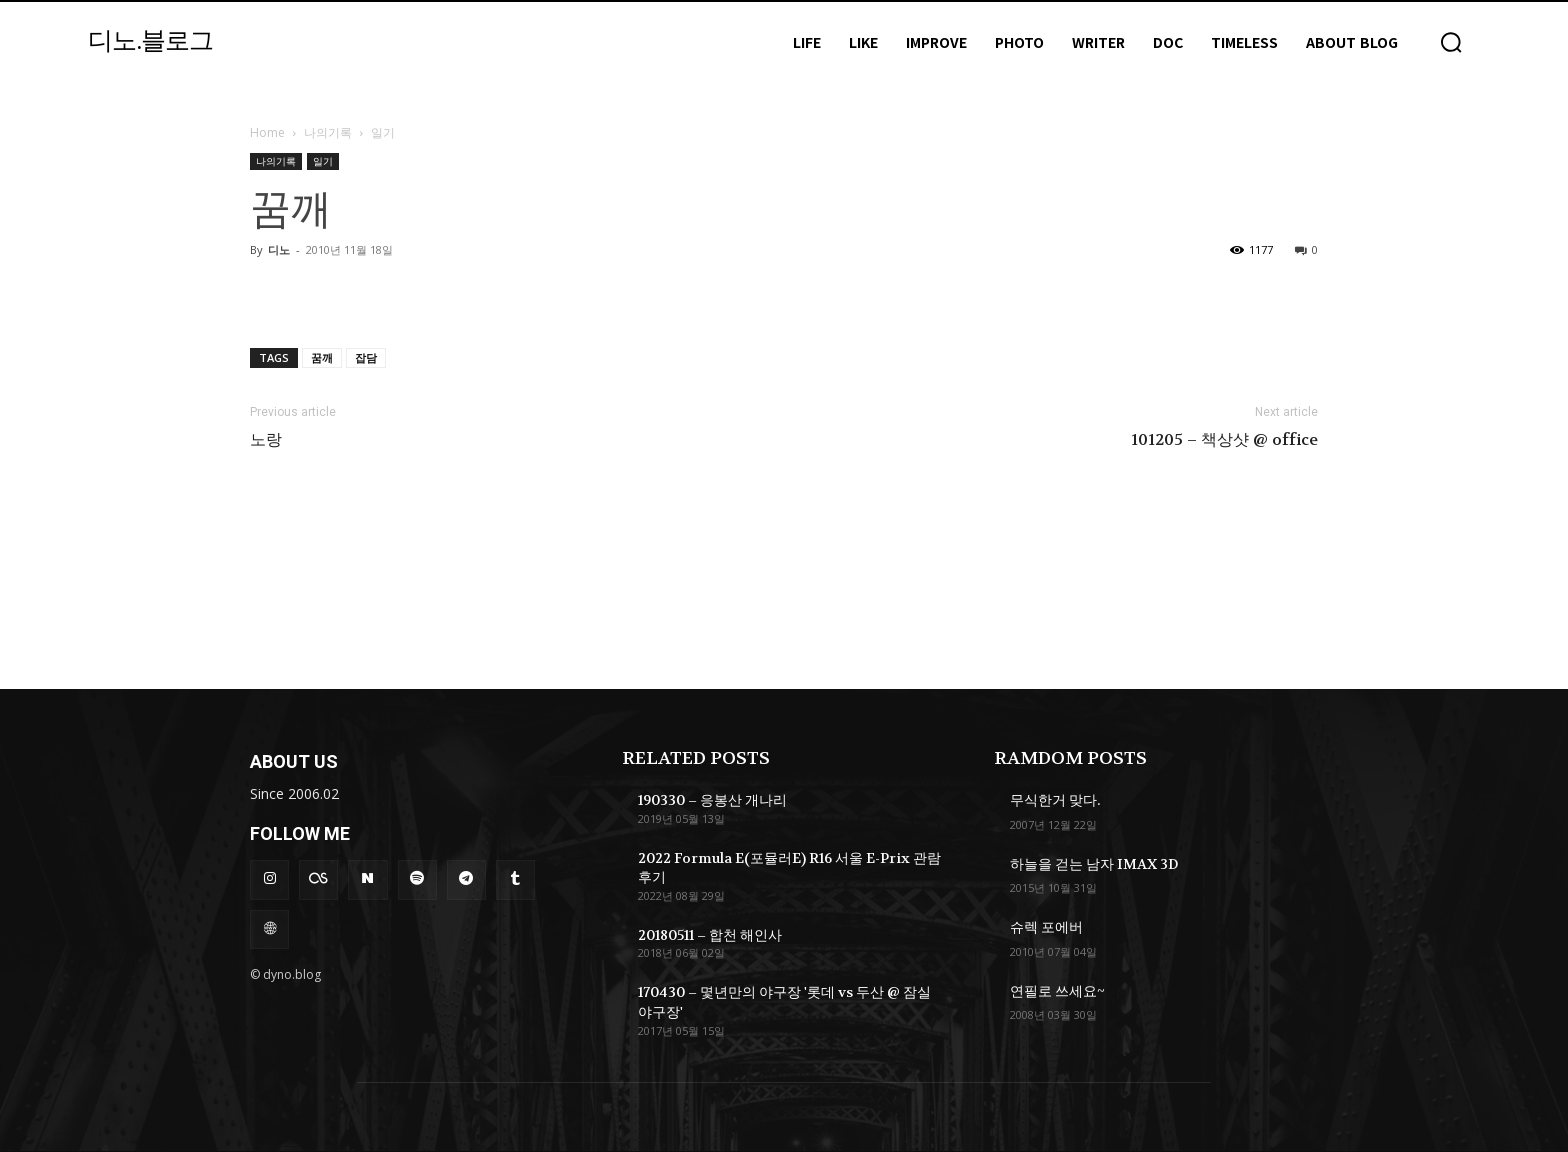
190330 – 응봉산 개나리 (712, 800)
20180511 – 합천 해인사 (710, 935)
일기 (323, 161)
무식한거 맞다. (1055, 800)
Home (267, 132)
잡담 (366, 357)
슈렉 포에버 (1046, 927)
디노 (279, 249)
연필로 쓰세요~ (1057, 991)
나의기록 (328, 132)
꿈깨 (322, 357)
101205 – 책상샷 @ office (1224, 440)
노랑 (266, 440)
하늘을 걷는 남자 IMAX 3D (1094, 864)
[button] (1451, 42)
